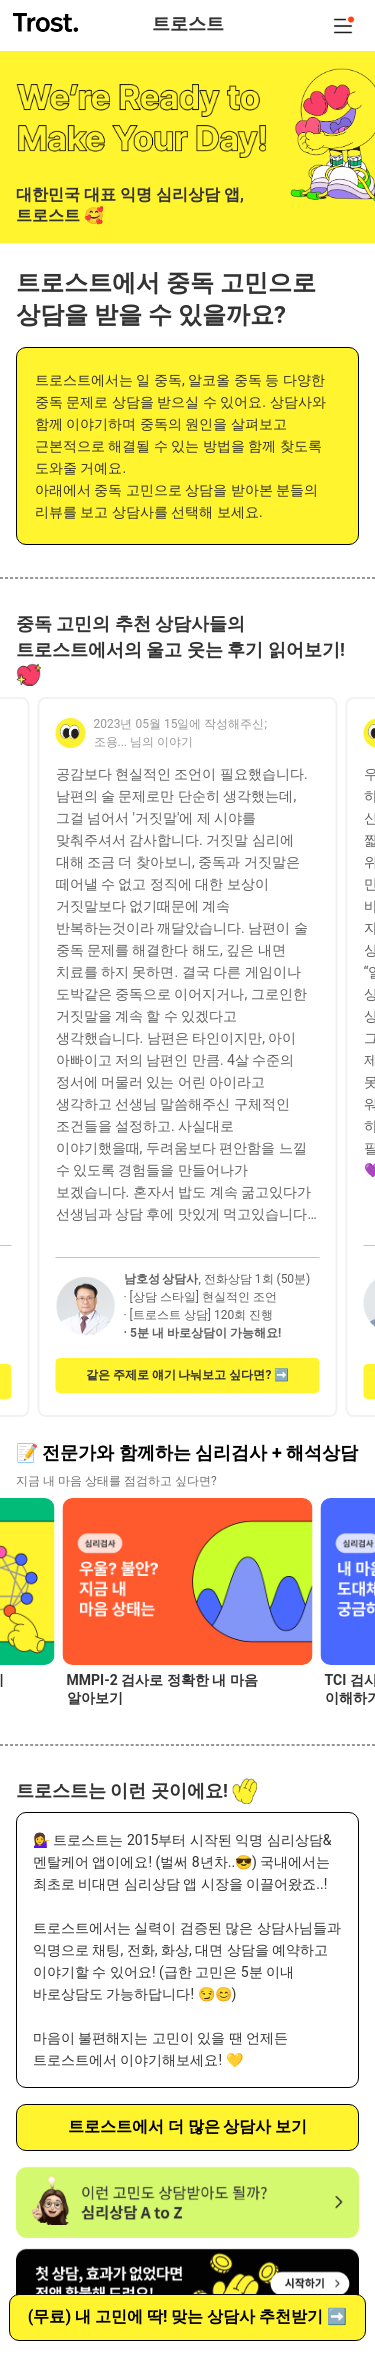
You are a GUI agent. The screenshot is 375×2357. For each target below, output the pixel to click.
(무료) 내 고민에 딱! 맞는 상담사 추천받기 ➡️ (187, 2316)
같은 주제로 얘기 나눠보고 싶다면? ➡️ (188, 1375)
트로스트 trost (47, 22)
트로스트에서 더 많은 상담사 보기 (188, 2126)
